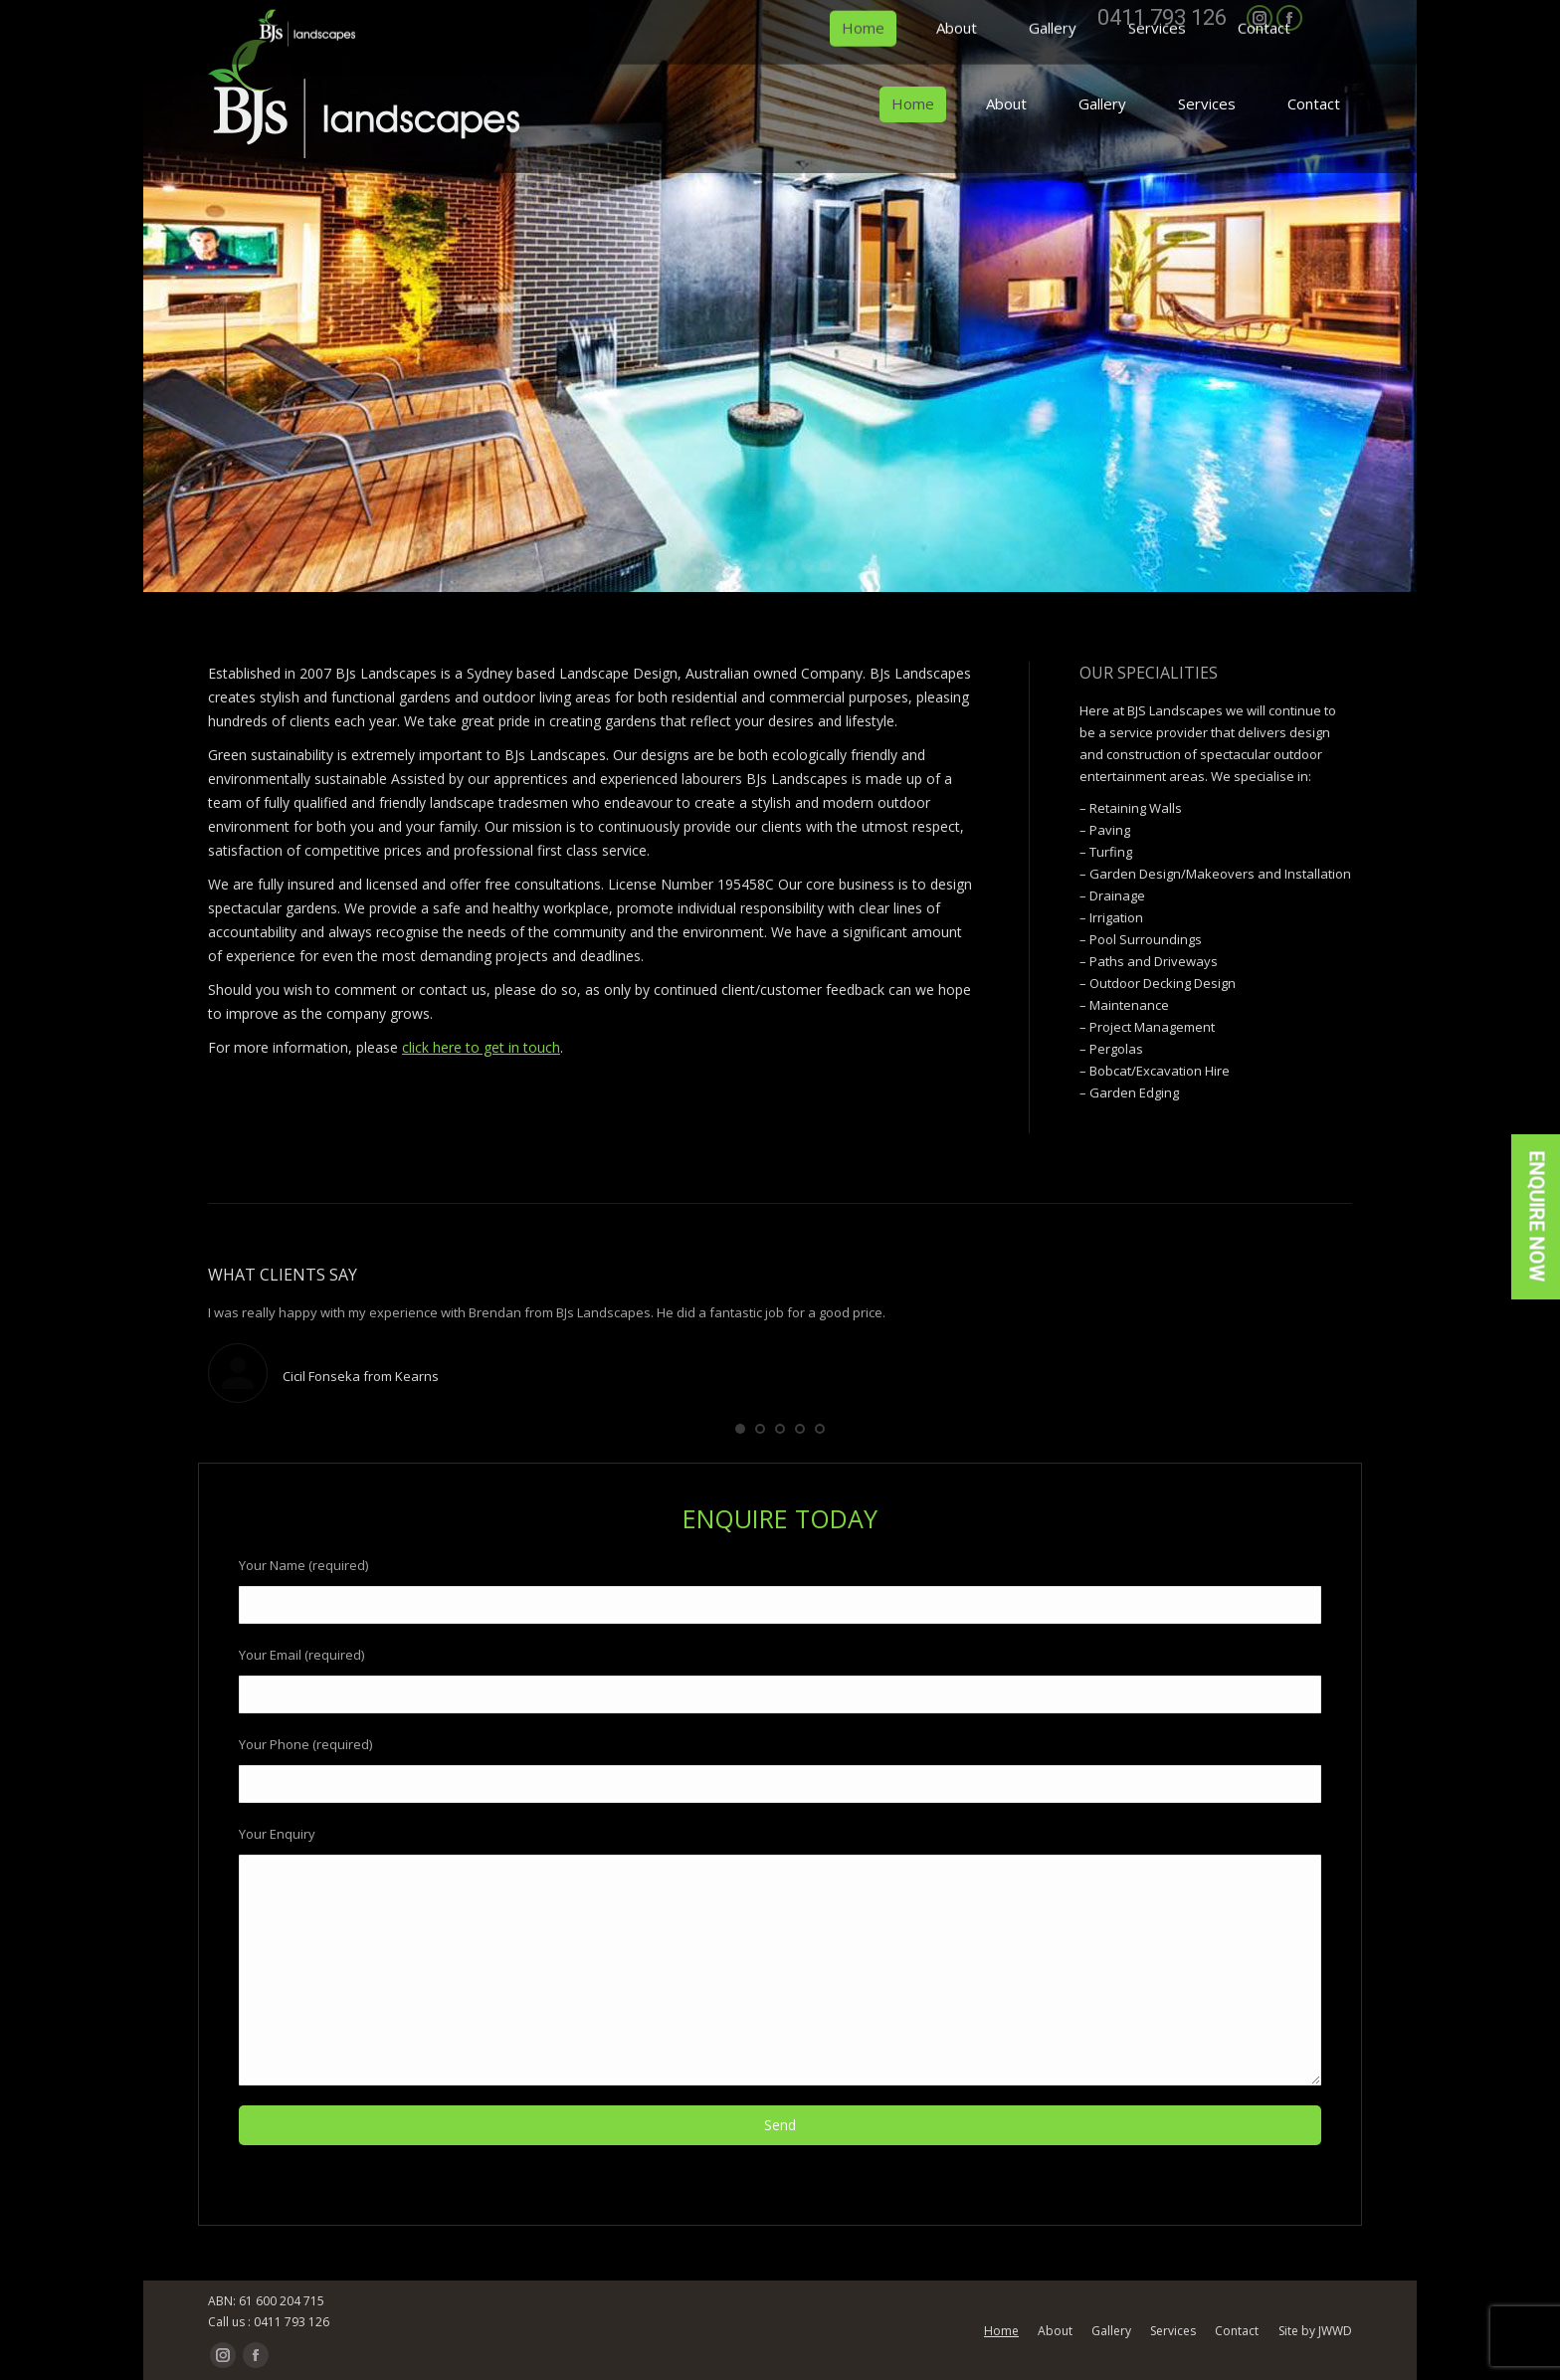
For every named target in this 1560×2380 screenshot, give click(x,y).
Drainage (1117, 895)
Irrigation (1116, 917)
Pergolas (1116, 1049)
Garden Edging (1134, 1092)
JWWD (1335, 2330)
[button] (740, 1429)
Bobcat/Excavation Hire (1159, 1071)
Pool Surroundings (1145, 939)
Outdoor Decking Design (1162, 983)
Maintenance (1129, 1005)
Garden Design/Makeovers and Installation (1220, 874)
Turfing (1110, 852)
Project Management (1152, 1027)
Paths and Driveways (1153, 961)
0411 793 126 (1162, 18)
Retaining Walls (1135, 808)
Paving (1109, 830)
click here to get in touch (481, 1047)
